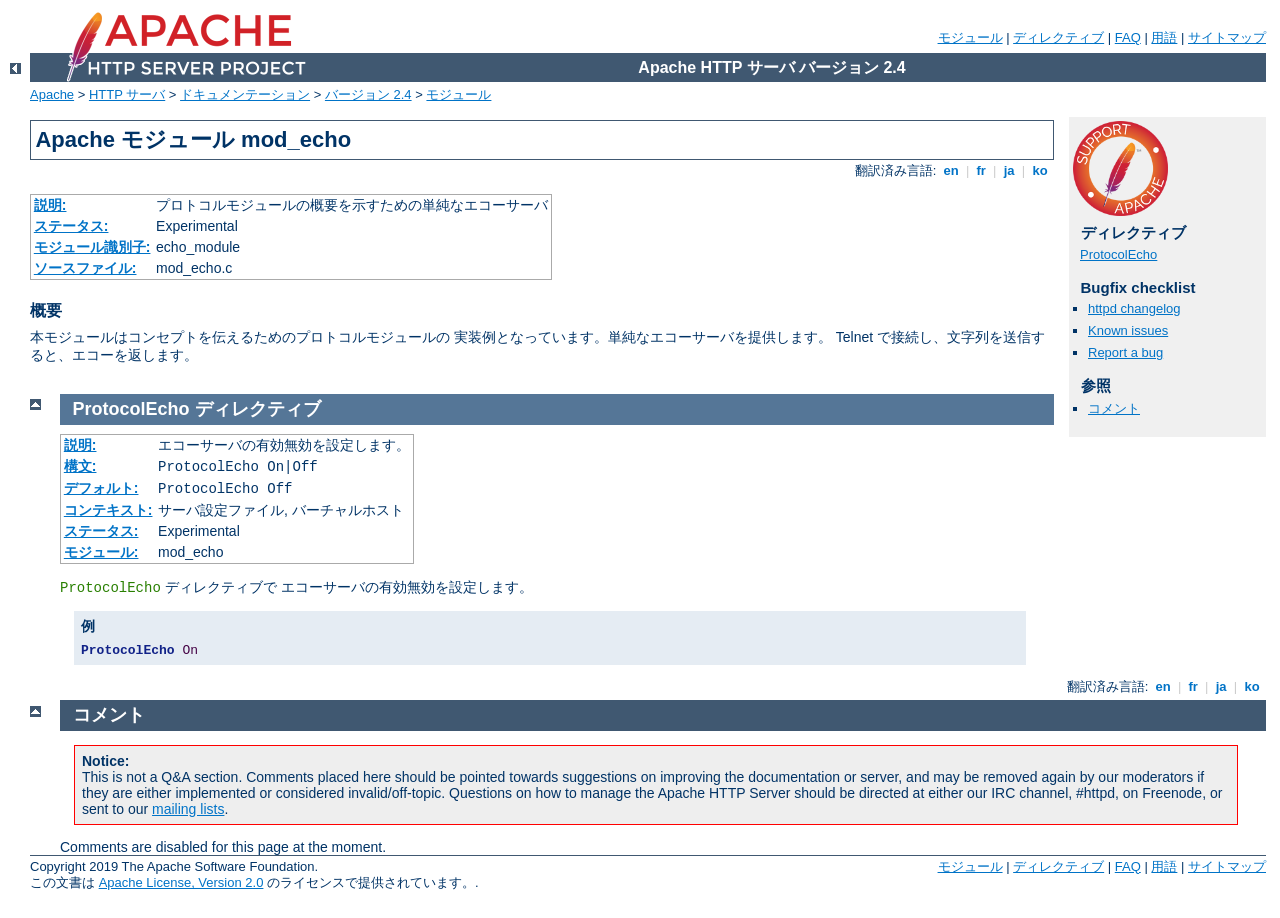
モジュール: (101, 552)
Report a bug (1125, 352)
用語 (1164, 37)
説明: (50, 205)
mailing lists (188, 809)
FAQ (1128, 37)
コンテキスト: (108, 510)
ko (1040, 170)
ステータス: (71, 226)
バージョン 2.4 (368, 94)
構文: (80, 466)
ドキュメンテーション (245, 94)
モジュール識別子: (92, 247)
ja (1009, 170)
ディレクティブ (1058, 37)
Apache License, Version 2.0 (181, 882)
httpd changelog (1134, 308)
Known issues (1128, 330)
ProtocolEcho (1118, 254)
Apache (52, 94)
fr (981, 170)
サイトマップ (1227, 37)
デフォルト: (101, 488)
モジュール (970, 37)
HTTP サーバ (127, 94)
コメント (1114, 408)
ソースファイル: (85, 268)
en (951, 170)
